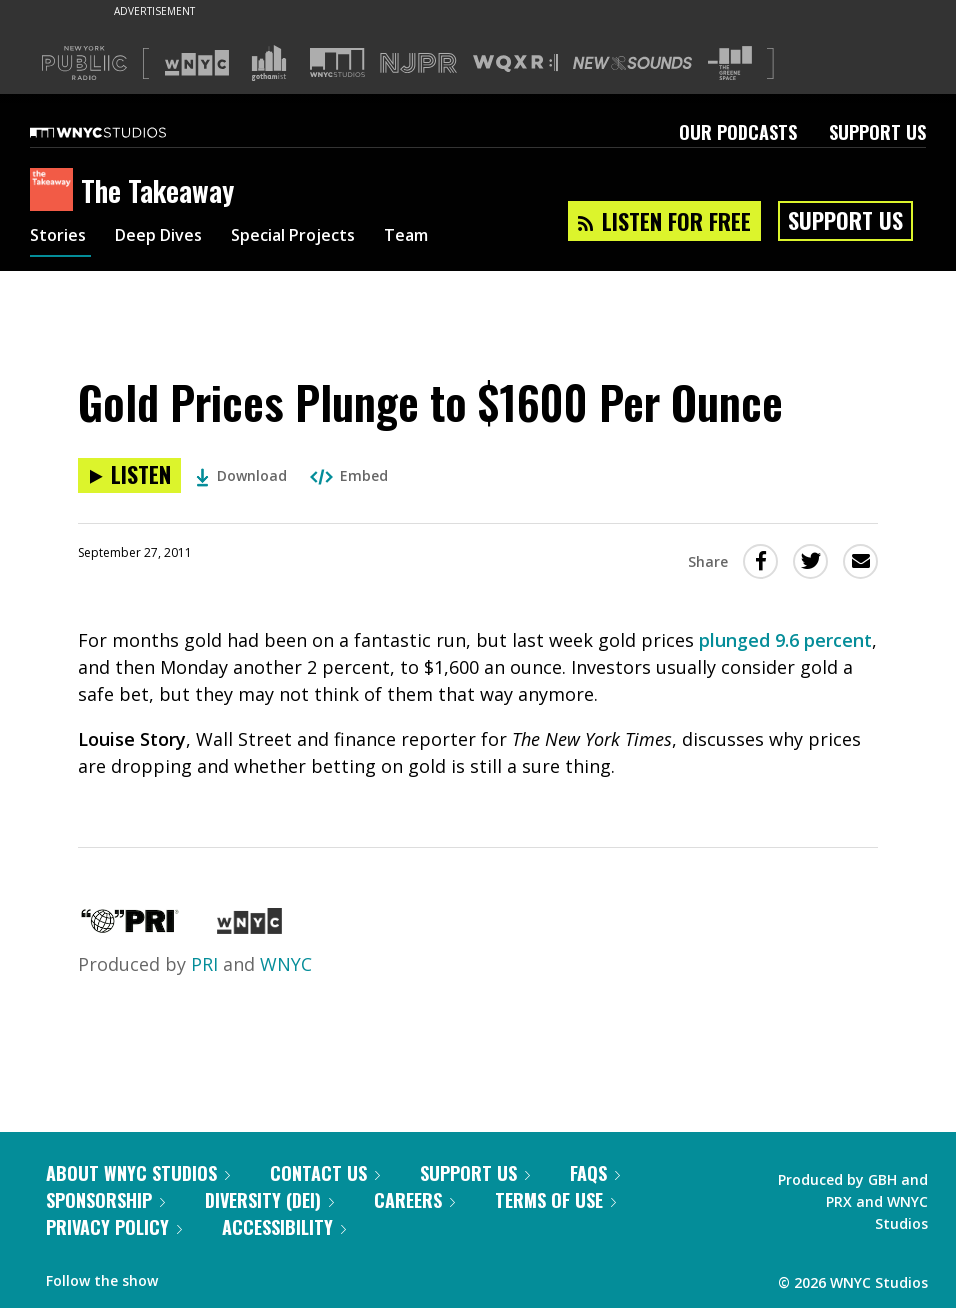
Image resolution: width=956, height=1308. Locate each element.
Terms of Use (555, 1200)
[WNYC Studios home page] (123, 132)
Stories (60, 238)
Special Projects (317, 238)
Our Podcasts (738, 132)
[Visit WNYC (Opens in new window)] (197, 63)
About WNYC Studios (138, 1173)
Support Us (877, 132)
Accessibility (284, 1227)
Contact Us (325, 1173)
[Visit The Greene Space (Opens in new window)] (730, 63)
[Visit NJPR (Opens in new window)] (418, 63)
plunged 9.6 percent (785, 640)
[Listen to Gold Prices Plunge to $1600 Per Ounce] (129, 475)
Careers (414, 1200)
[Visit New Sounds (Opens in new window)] (632, 63)
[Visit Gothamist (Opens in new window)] (269, 63)
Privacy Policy (114, 1227)
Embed (349, 475)
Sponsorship (105, 1200)
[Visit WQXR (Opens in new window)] (515, 63)
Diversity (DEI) (269, 1200)
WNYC (286, 964)
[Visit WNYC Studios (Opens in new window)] (337, 62)
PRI (204, 964)
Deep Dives (169, 238)
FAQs (595, 1173)
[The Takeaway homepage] (55, 191)
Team (441, 238)
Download (241, 475)
